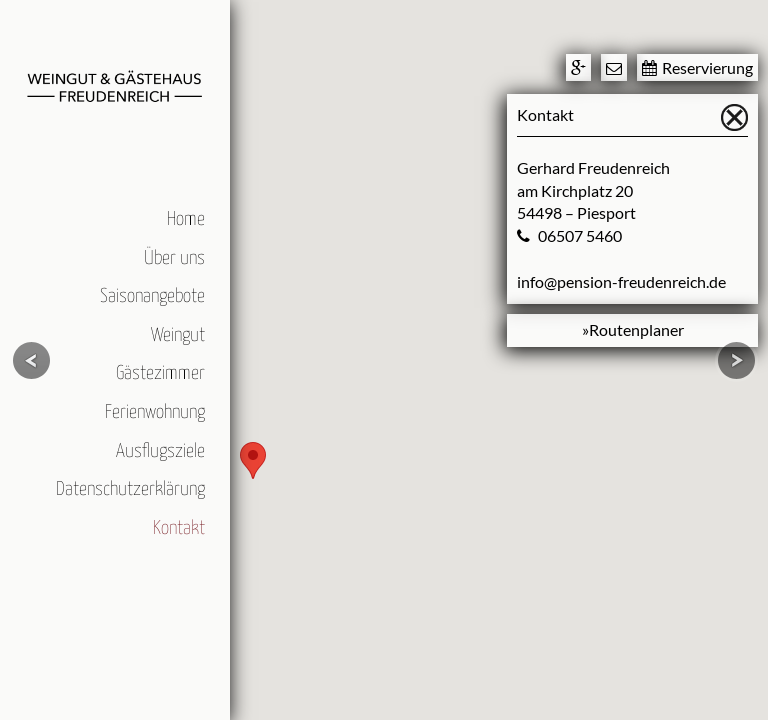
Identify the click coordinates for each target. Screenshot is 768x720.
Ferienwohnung (155, 412)
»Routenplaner (633, 329)
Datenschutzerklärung (130, 489)
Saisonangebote (152, 296)
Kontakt (179, 528)
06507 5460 (580, 235)
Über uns (174, 258)
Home (186, 219)
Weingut (178, 335)
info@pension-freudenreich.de (621, 281)
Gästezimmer (160, 373)
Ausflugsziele (160, 451)
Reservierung (697, 67)
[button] (253, 460)
